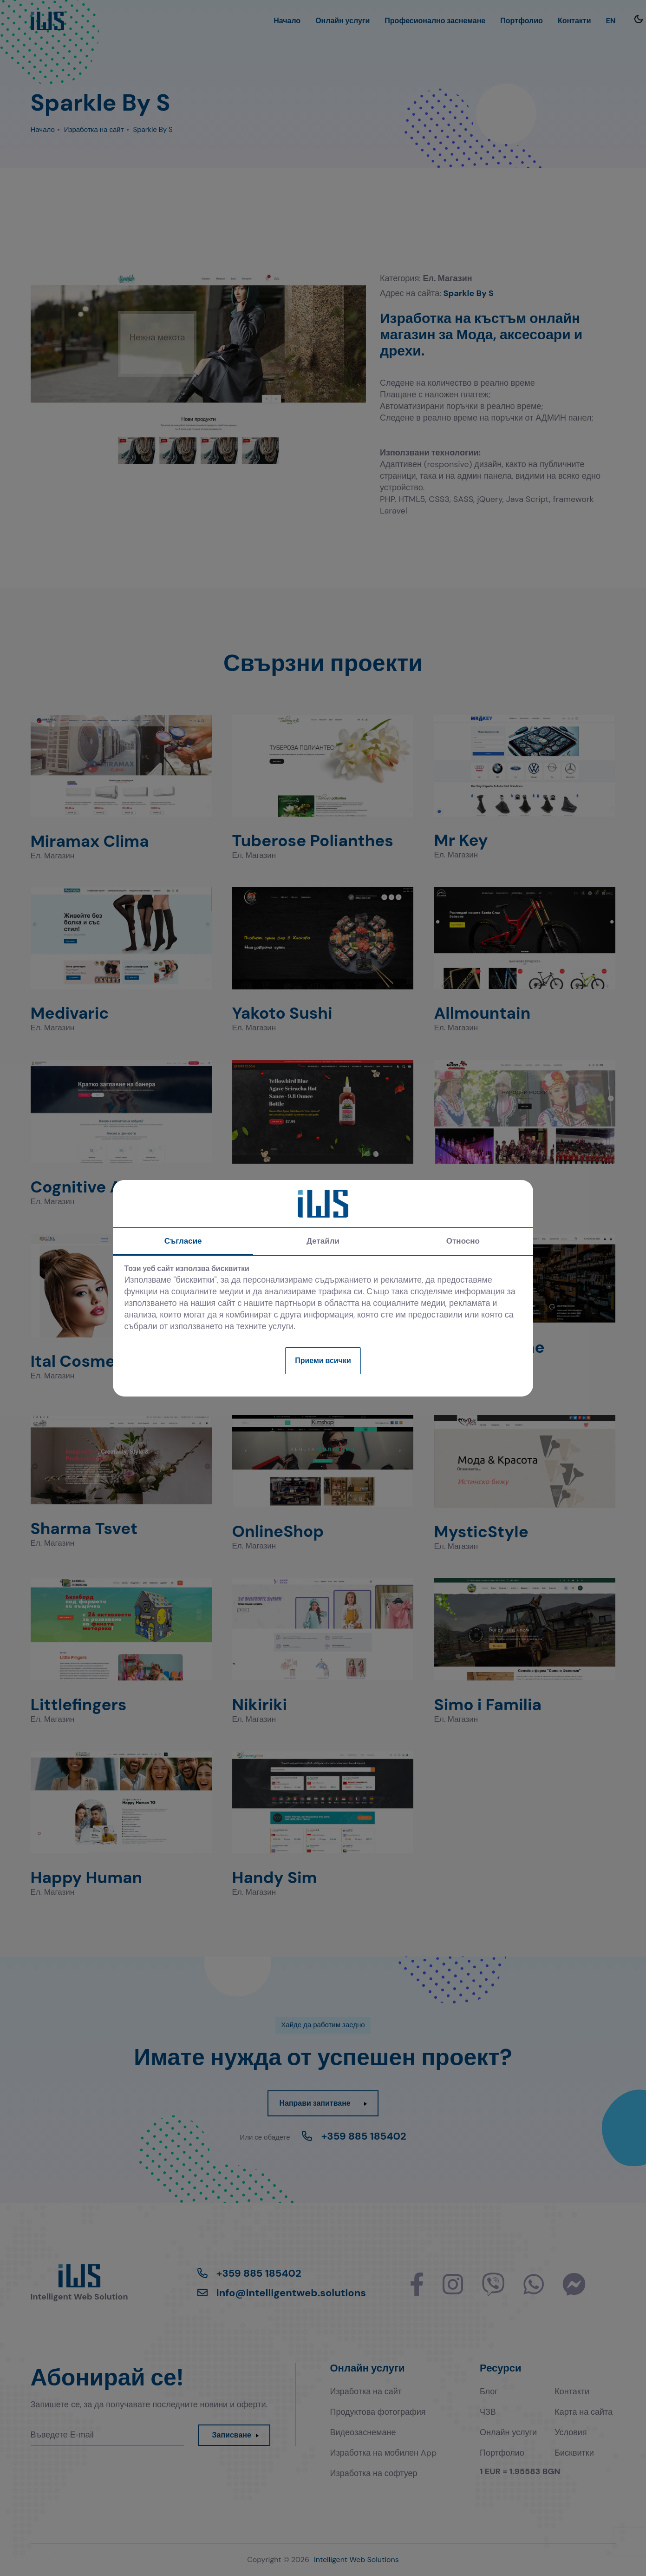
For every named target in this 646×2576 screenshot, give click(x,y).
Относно (463, 1241)
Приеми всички (323, 1360)
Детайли (323, 1241)
